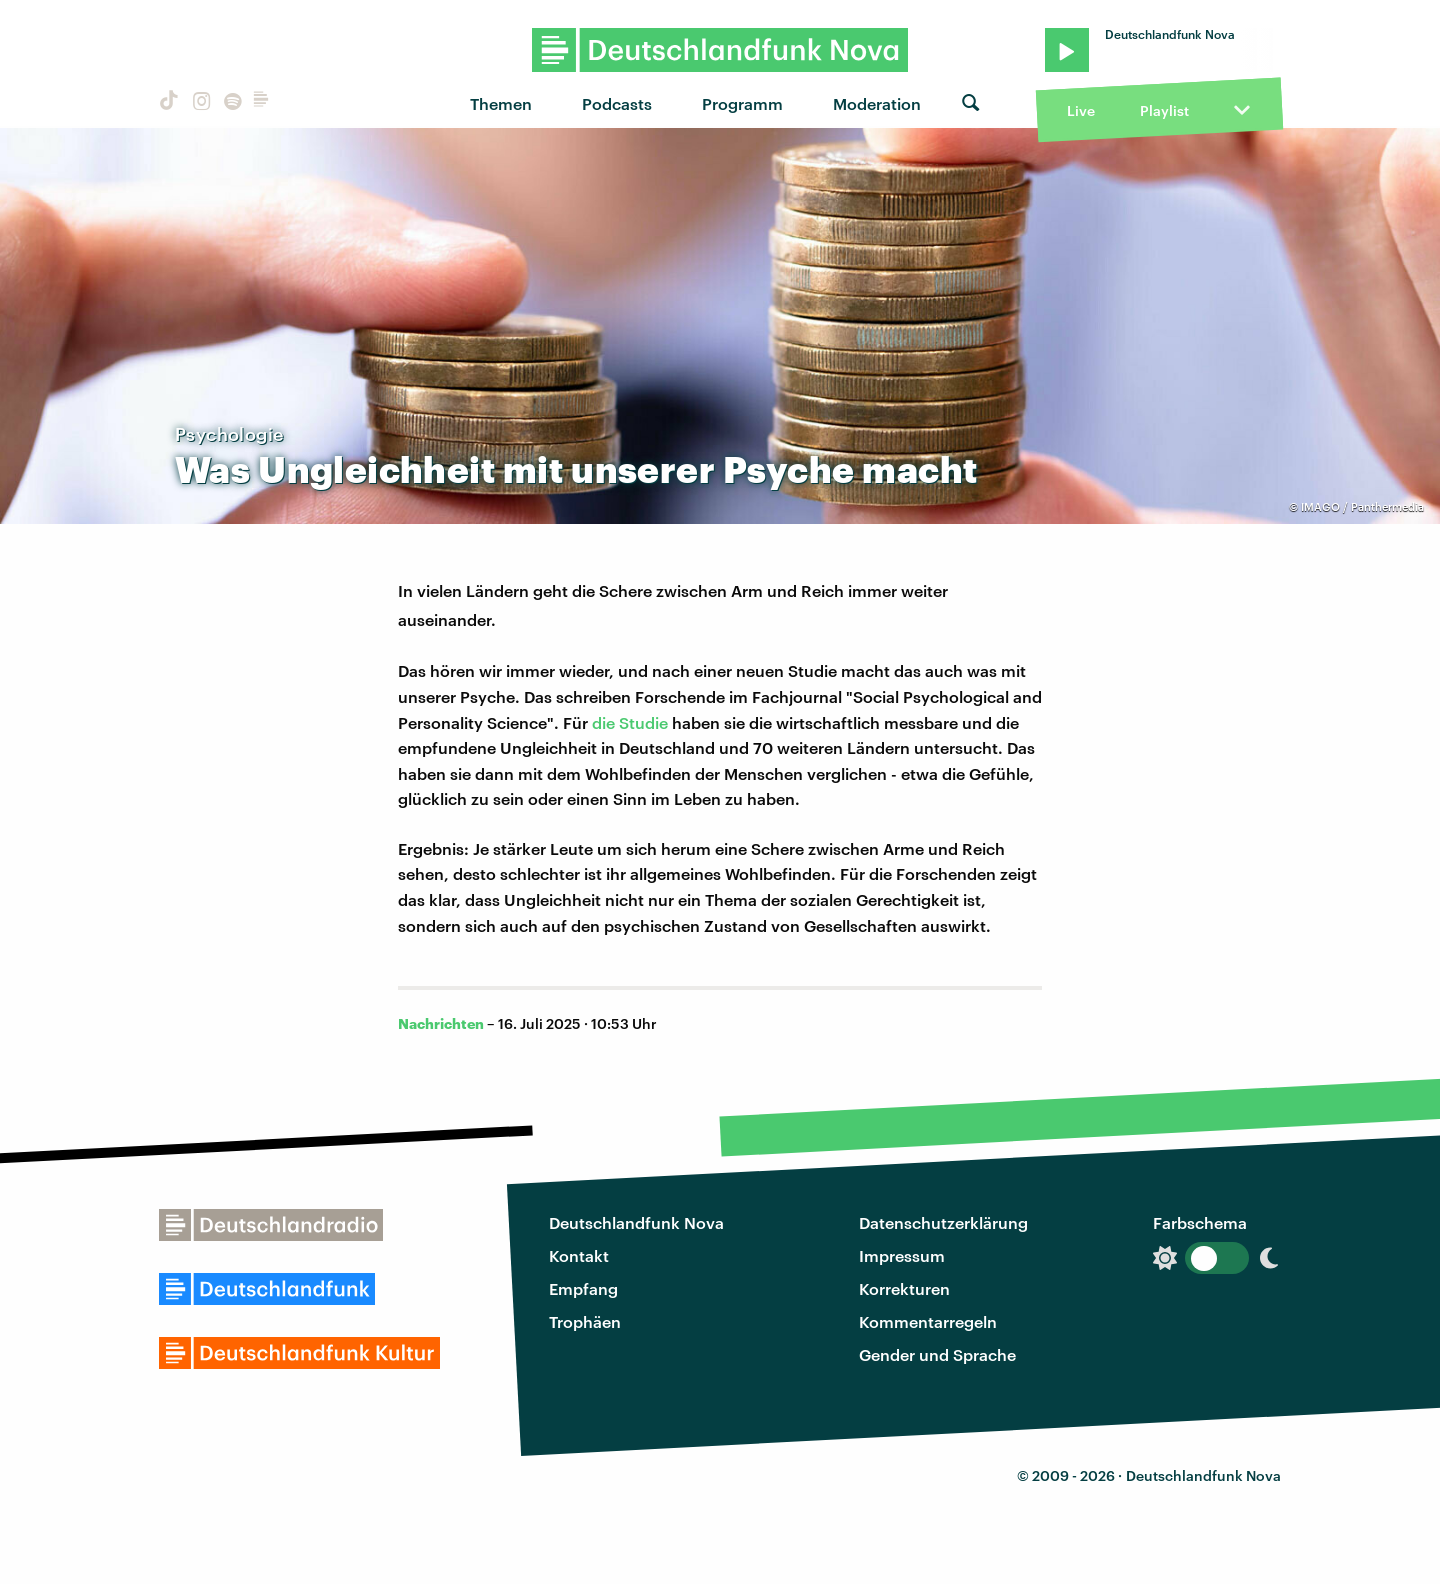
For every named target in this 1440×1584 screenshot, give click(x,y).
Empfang (583, 1288)
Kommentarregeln (928, 1321)
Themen (501, 103)
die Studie (630, 722)
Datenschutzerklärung (943, 1222)
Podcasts (617, 103)
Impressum (902, 1255)
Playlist (1164, 110)
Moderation (877, 103)
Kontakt (579, 1255)
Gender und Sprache (937, 1354)
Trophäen (585, 1321)
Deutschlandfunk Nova (636, 1222)
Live (1081, 110)
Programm (742, 103)
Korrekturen (904, 1288)
